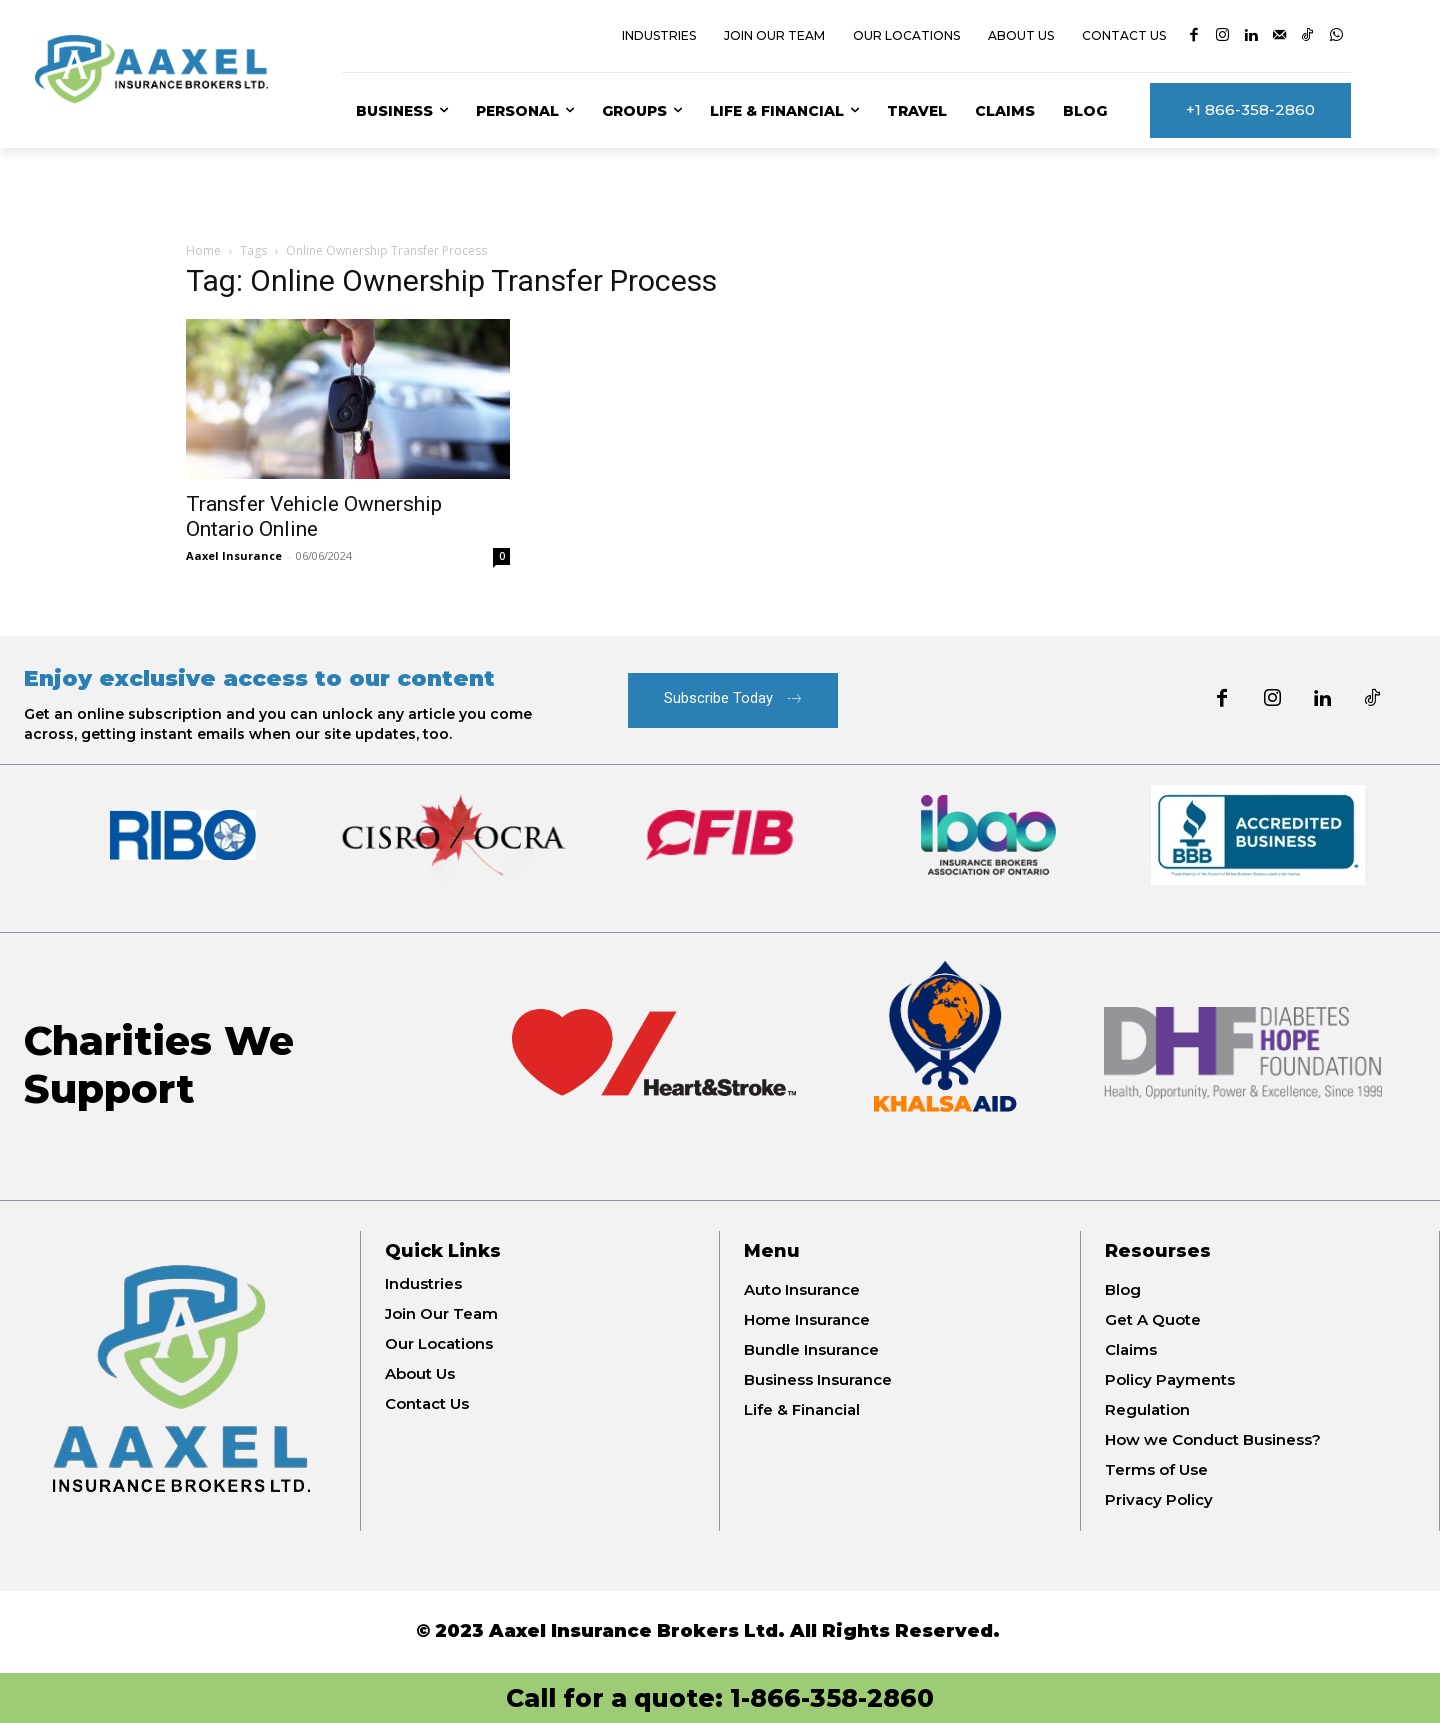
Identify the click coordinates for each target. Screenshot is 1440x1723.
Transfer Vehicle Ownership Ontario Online (314, 516)
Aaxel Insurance (234, 555)
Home (203, 250)
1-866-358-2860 (832, 1698)
